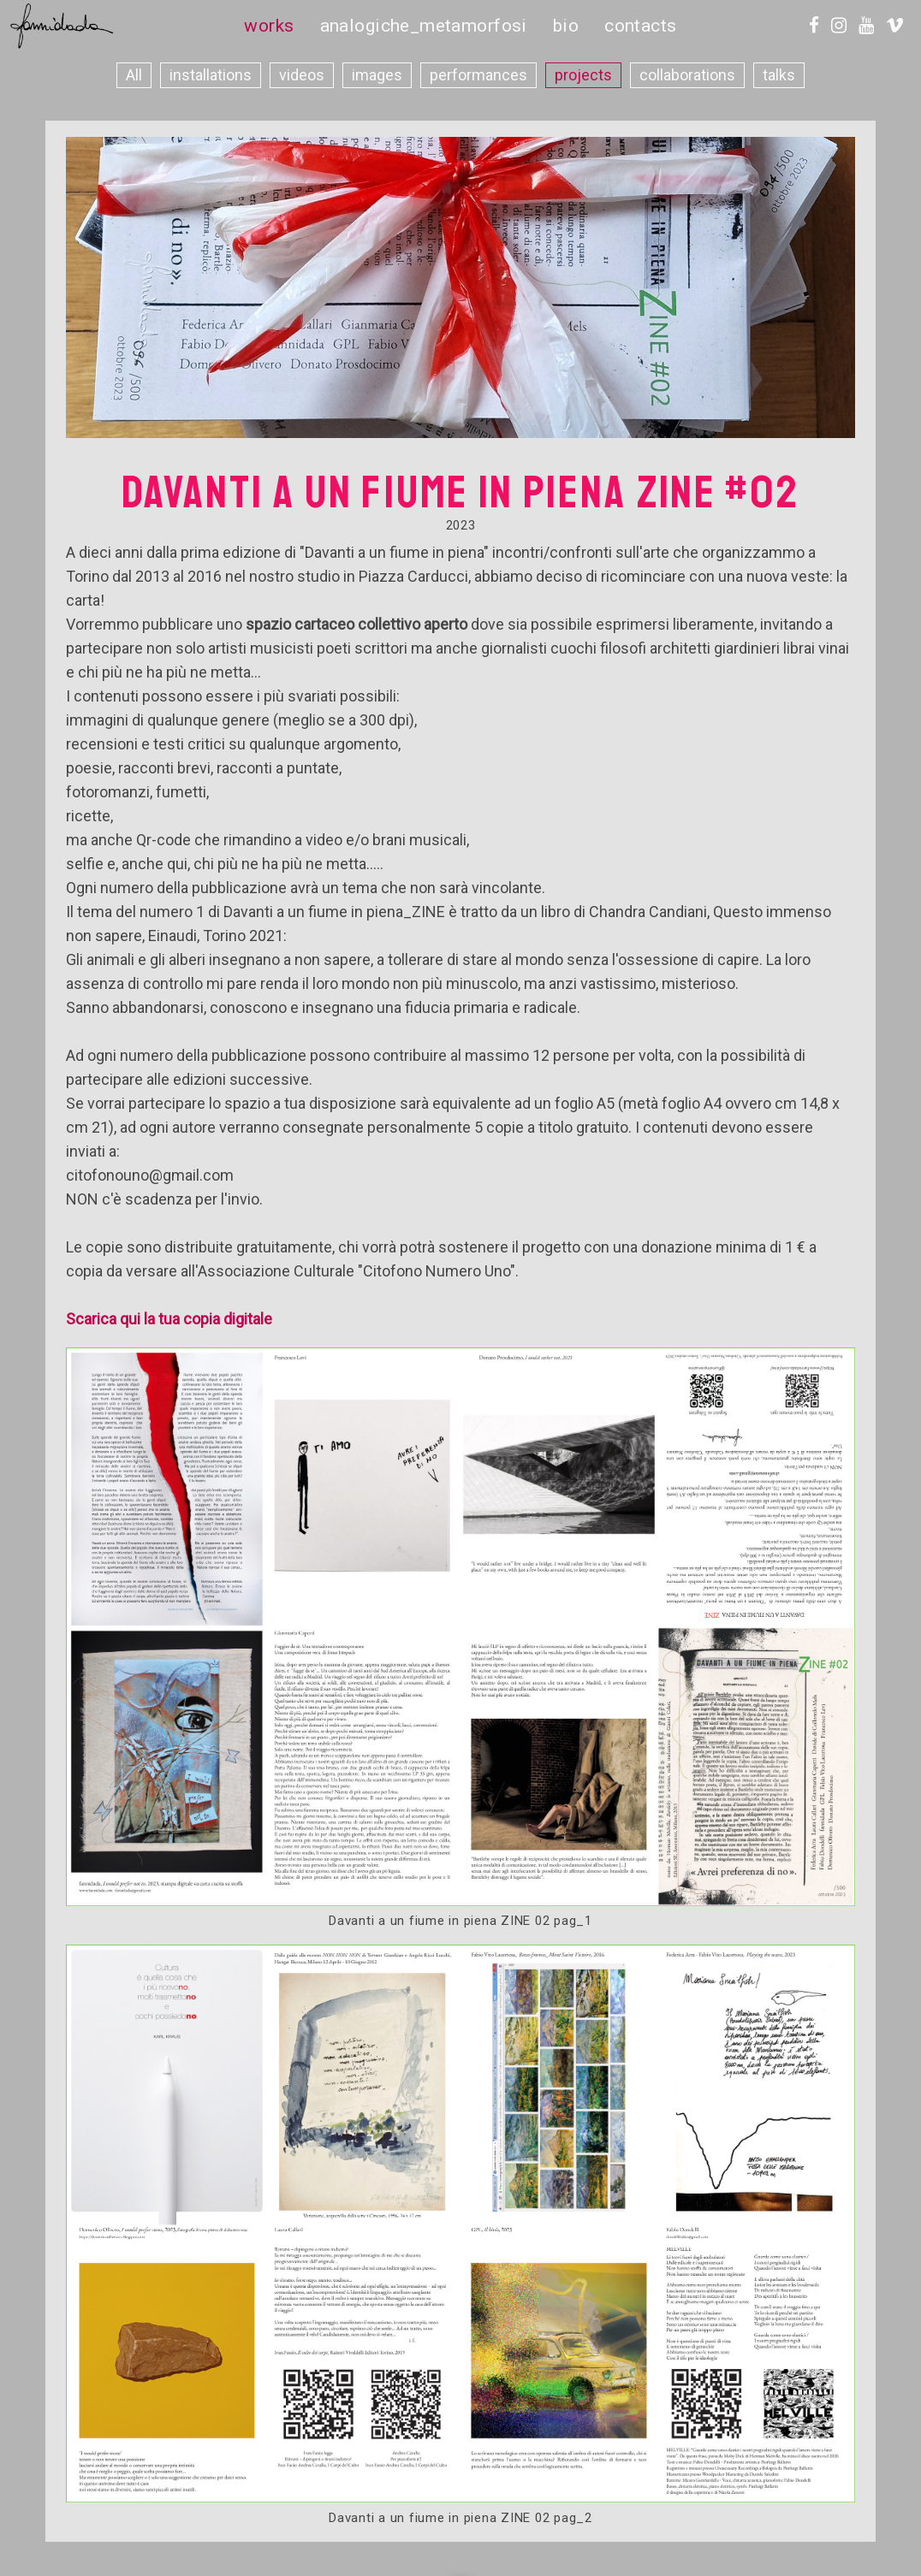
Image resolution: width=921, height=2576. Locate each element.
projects (583, 75)
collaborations (687, 75)
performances (478, 75)
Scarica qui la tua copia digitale (169, 1319)
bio (566, 25)
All (134, 75)
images (377, 75)
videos (301, 75)
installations (210, 75)
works (269, 25)
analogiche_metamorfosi (423, 25)
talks (779, 75)
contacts (640, 25)
